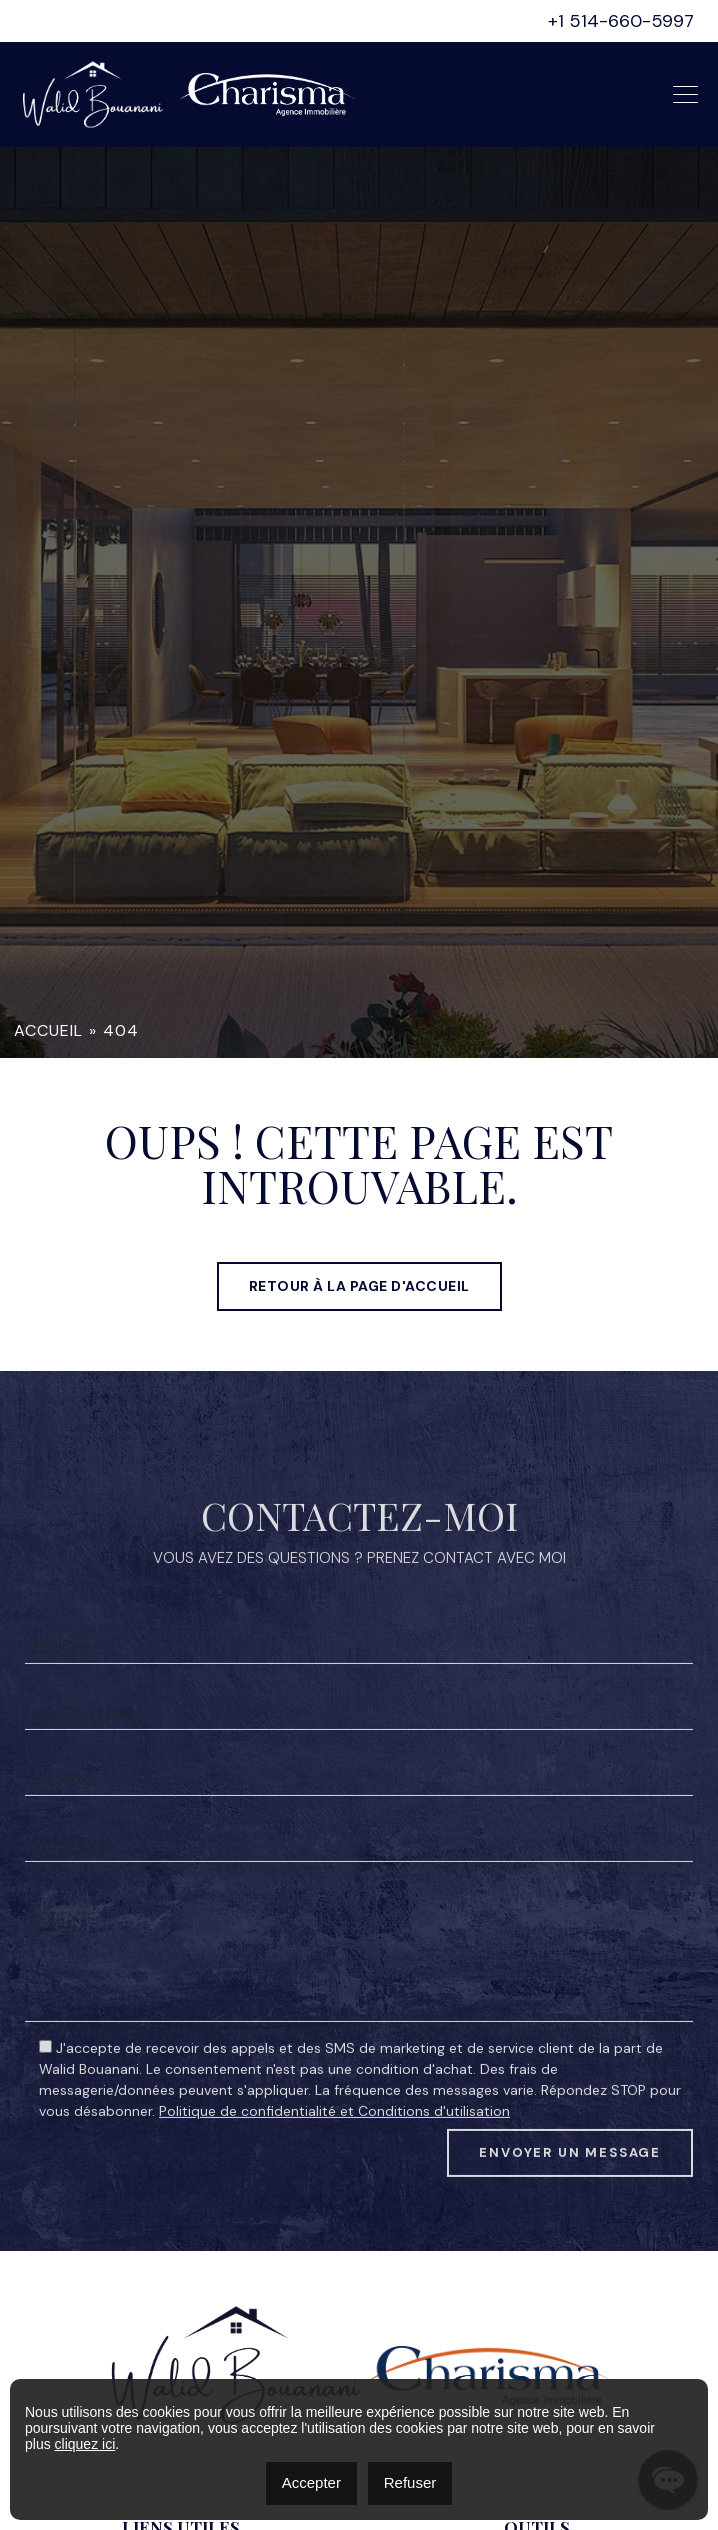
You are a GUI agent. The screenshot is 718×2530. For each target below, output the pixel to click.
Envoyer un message (570, 2204)
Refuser (410, 2482)
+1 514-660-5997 (621, 21)
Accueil (48, 1030)
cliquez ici (85, 2444)
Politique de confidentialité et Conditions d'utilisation (334, 2163)
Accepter (311, 2482)
